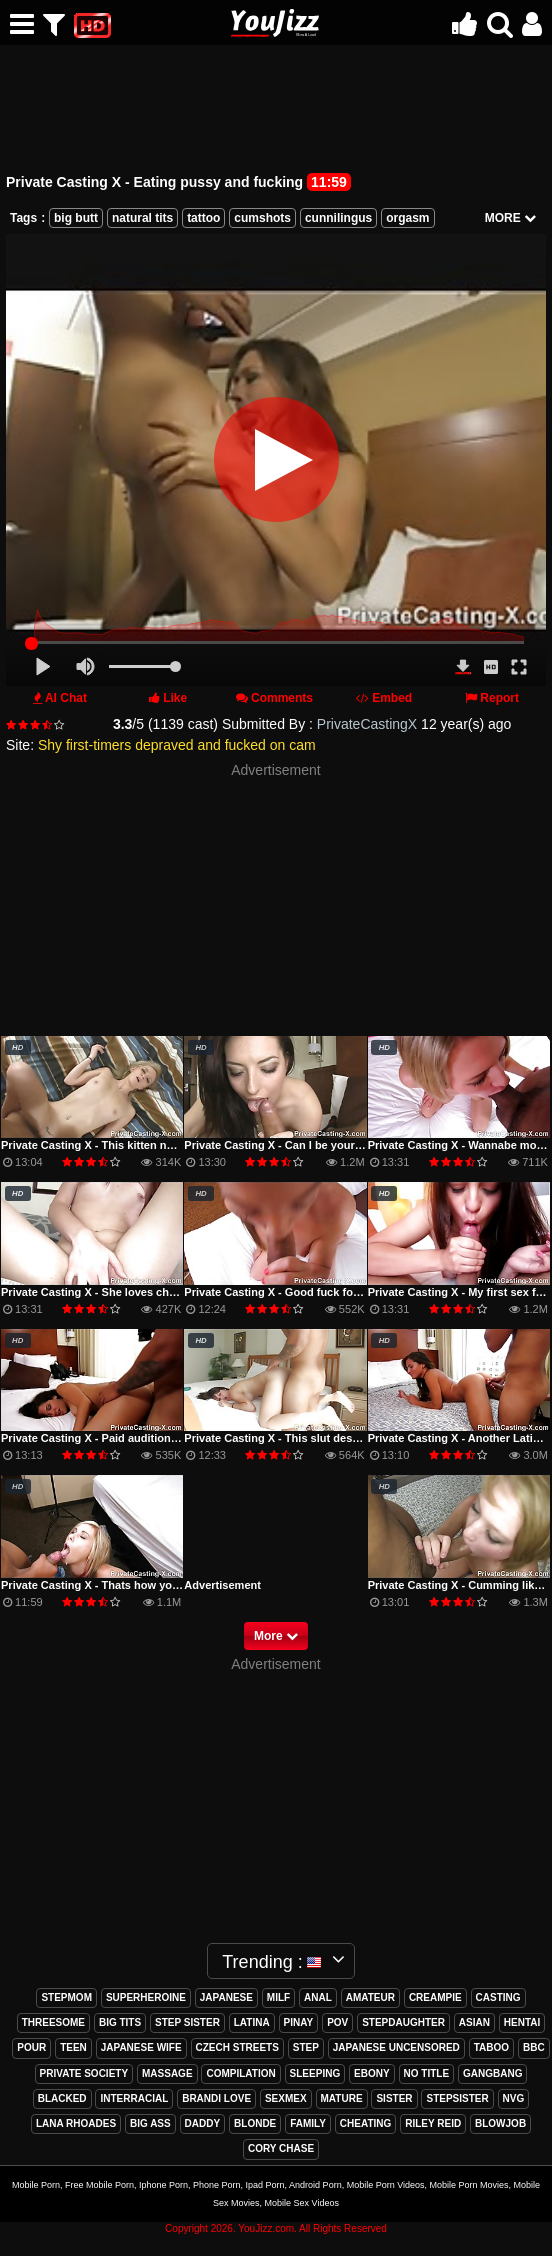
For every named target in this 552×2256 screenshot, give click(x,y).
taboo (491, 2047)
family (308, 2123)
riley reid (433, 2123)
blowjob (500, 2123)
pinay (299, 2022)
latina (252, 2022)
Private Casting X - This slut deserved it (287, 1438)
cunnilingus (338, 218)
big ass (150, 2123)
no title (427, 2073)
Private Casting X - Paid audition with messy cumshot (141, 1438)
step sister (187, 2022)
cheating (365, 2123)
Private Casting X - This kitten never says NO (118, 1145)
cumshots (262, 218)
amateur (370, 1997)
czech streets (237, 2047)
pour (31, 2047)
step (306, 2047)
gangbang (492, 2073)
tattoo (203, 218)
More (276, 1636)
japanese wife (141, 2047)
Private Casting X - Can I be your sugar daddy (303, 1145)
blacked (62, 2098)
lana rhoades (76, 2123)
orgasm (407, 218)
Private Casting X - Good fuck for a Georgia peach (315, 1292)
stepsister (457, 2098)
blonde (255, 2123)
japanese (226, 1997)
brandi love (216, 2098)
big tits (120, 2022)
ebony (372, 2073)
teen (73, 2047)
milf (278, 1997)
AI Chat (66, 698)
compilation (240, 2073)
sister (394, 2098)
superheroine (146, 1997)
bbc (534, 2047)
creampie (435, 1997)
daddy (203, 2123)
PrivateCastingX (367, 724)
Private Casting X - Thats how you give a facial (122, 1585)
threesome (53, 2022)
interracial (134, 2098)
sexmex (286, 2098)
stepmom (66, 1997)
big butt (76, 218)
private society (84, 2073)
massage (167, 2073)
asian (474, 2022)
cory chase (281, 2148)
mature (342, 2098)
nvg (514, 2098)
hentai (522, 2022)
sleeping (315, 2073)
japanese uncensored (396, 2047)
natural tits (142, 218)
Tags (23, 218)
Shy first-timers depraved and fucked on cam (177, 745)
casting (498, 1997)
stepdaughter (403, 2022)
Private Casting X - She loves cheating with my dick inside (153, 1292)
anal (318, 1997)
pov (337, 2022)
